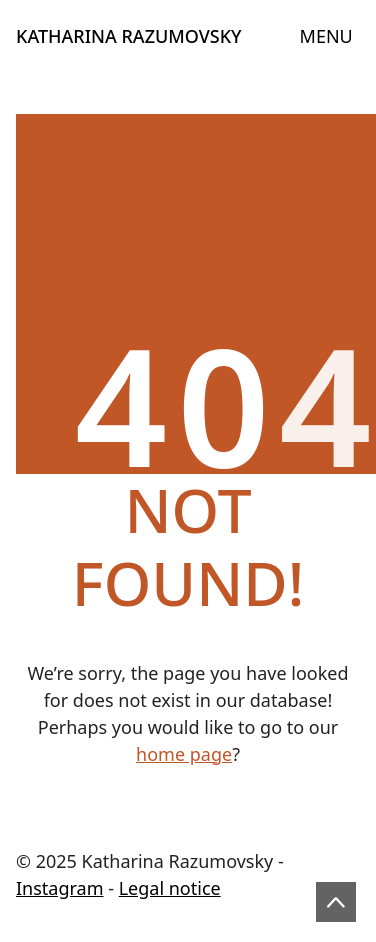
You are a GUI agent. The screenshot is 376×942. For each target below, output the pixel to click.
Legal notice (170, 888)
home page (184, 754)
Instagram (60, 888)
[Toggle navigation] (327, 37)
